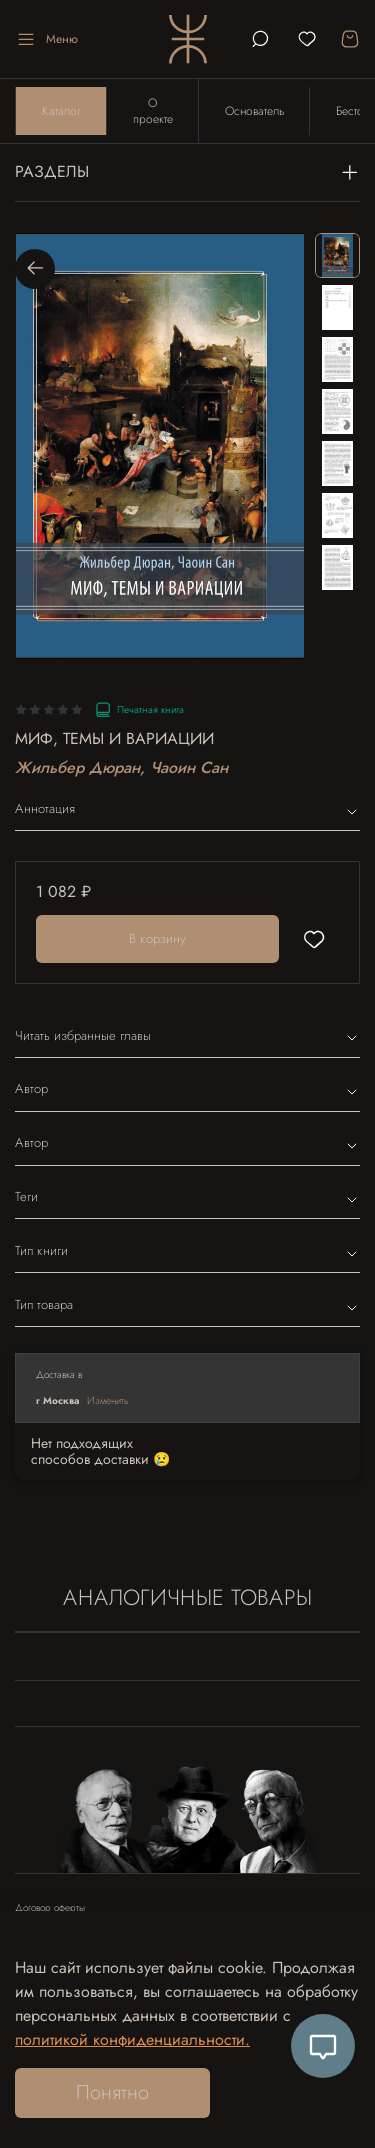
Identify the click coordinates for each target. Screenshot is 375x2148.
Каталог (61, 111)
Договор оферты (50, 1908)
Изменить (108, 1400)
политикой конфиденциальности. (132, 2039)
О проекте (153, 111)
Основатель (254, 111)
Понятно (112, 2092)
